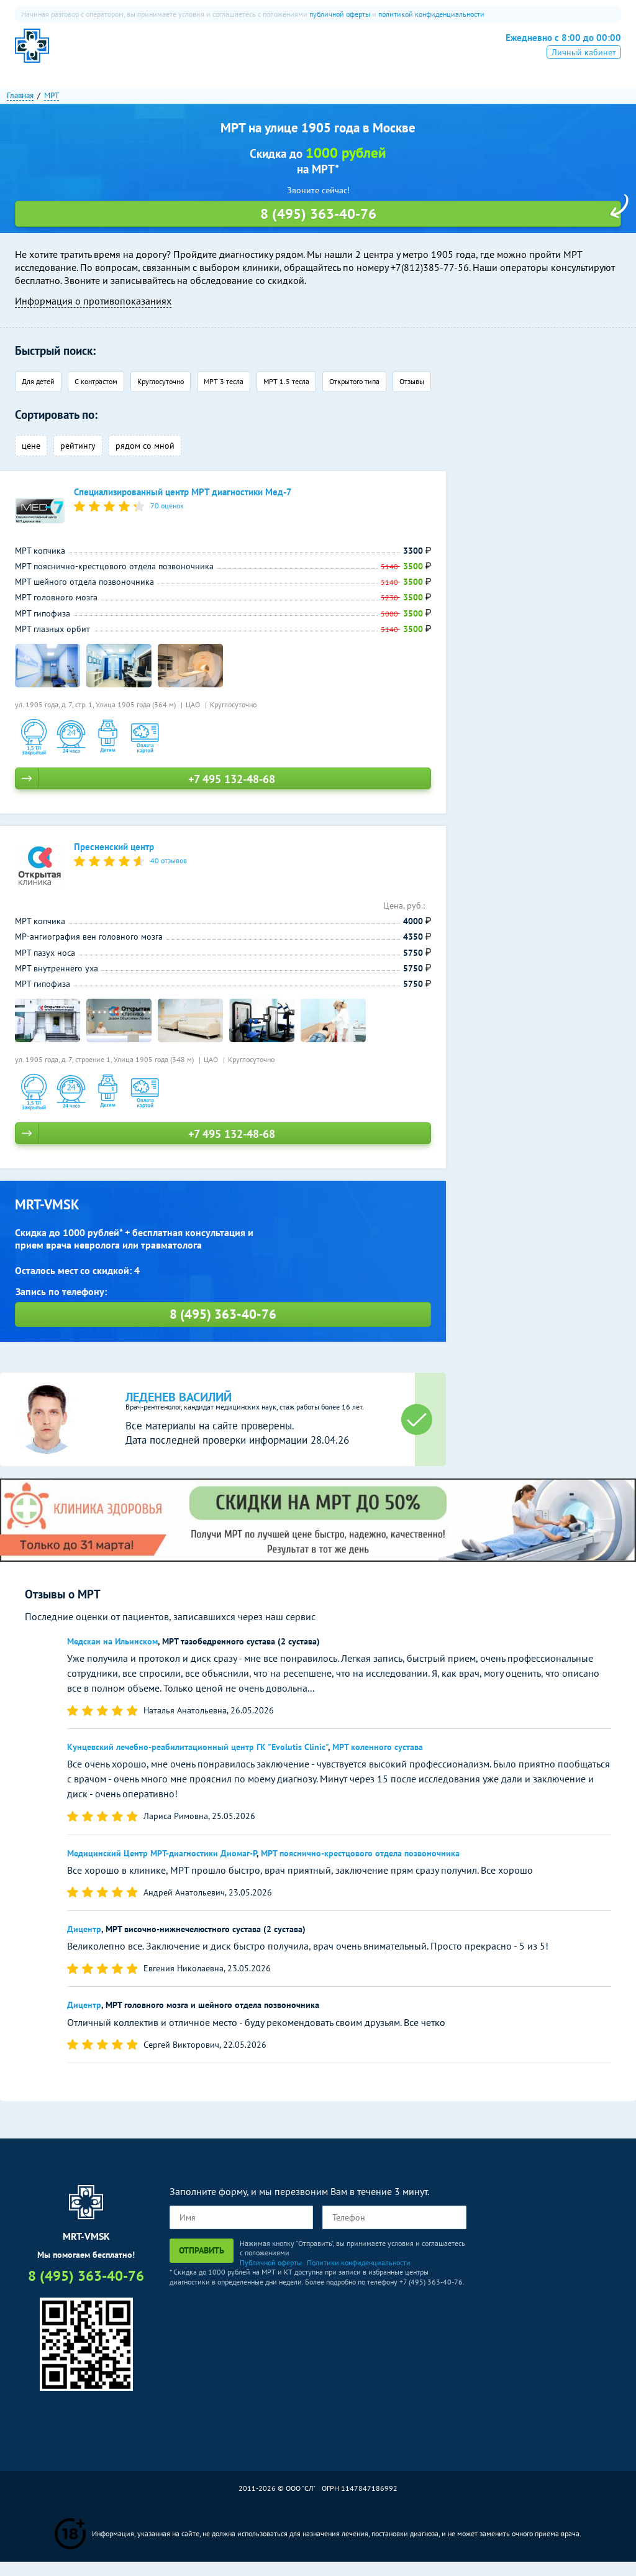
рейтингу (78, 460)
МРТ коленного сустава (377, 1761)
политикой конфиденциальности (431, 14)
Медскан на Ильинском (112, 1656)
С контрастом (96, 396)
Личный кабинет (584, 70)
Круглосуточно (160, 396)
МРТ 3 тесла (223, 396)
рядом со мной (145, 460)
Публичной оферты (271, 2277)
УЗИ (286, 53)
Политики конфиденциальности (359, 2277)
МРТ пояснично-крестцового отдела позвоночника (360, 1867)
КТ (204, 53)
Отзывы (411, 396)
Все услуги (389, 53)
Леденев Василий (178, 1412)
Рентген (331, 53)
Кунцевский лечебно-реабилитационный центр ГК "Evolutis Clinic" (197, 1761)
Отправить (201, 2264)
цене (31, 460)
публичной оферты (339, 14)
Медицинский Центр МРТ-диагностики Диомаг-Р (162, 1867)
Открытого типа (354, 396)
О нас (130, 53)
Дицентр (84, 1944)
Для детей (38, 396)
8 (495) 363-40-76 (553, 51)
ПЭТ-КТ (244, 53)
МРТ (170, 53)
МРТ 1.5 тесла (286, 396)
